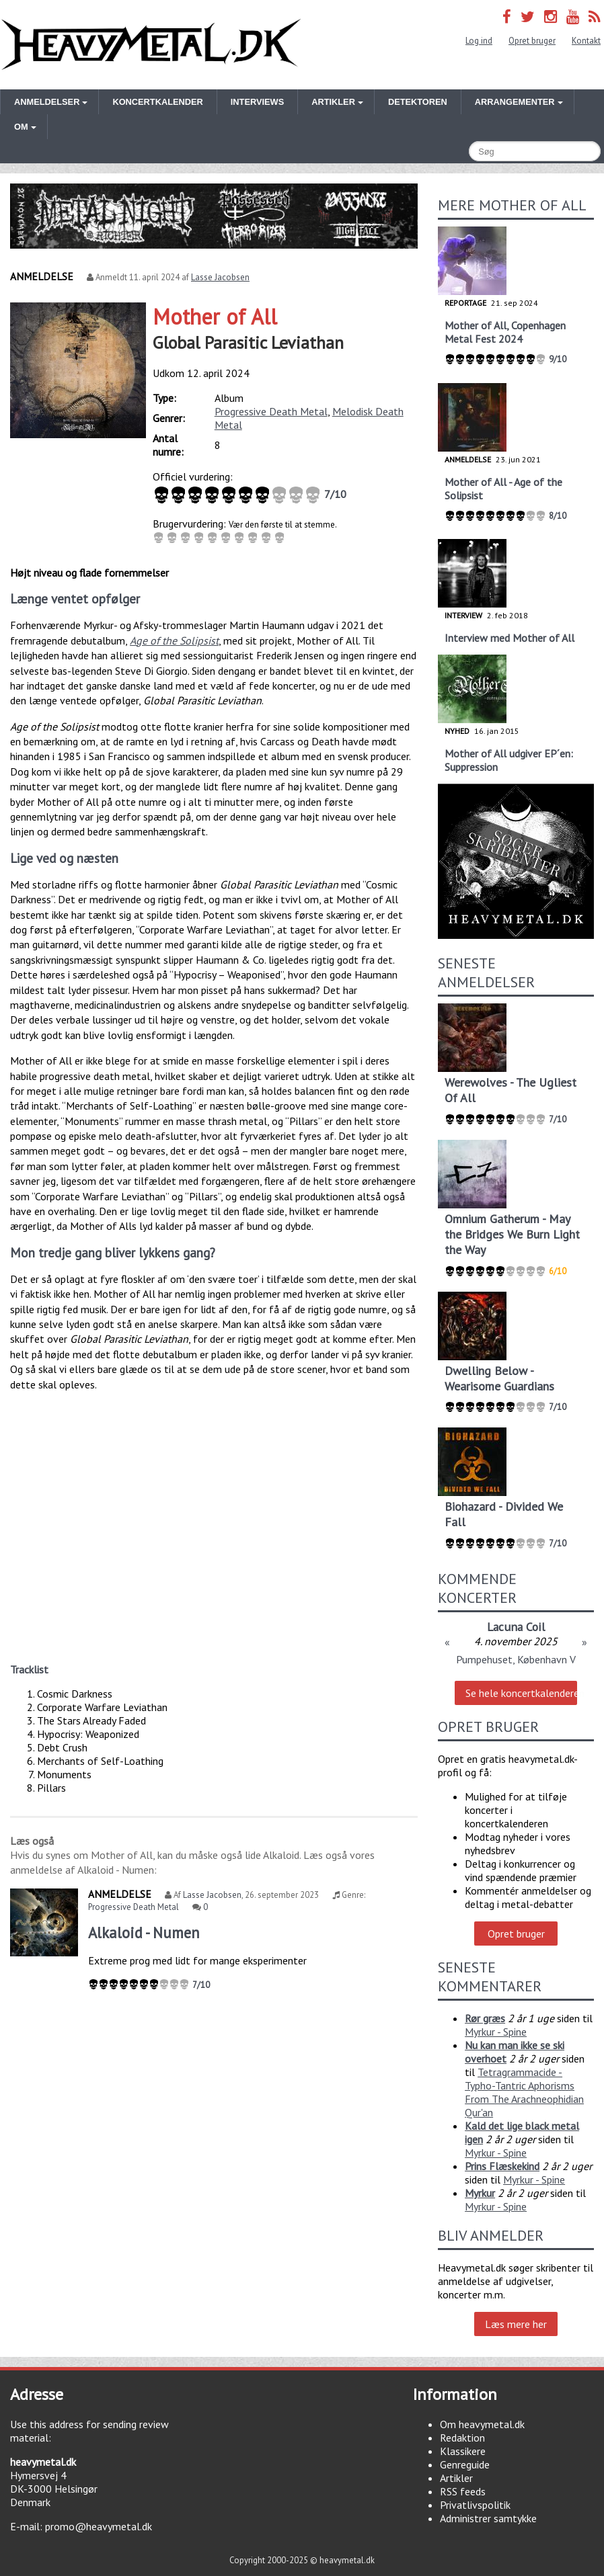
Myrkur (480, 2193)
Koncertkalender (157, 102)
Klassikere (463, 2451)
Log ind (478, 40)
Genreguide (465, 2464)
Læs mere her (516, 2324)
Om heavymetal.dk (482, 2424)
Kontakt (586, 40)
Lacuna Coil (516, 1626)
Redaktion (462, 2437)
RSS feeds (463, 2491)
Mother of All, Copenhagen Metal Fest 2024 (505, 332)
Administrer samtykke (488, 2518)
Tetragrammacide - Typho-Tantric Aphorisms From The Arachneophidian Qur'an (524, 2092)
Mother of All (215, 316)
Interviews (257, 102)
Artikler (456, 2478)
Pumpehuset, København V (516, 1659)
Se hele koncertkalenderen (521, 1693)
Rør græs (485, 2018)
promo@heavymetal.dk (98, 2526)
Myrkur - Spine (496, 2031)
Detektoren (417, 102)
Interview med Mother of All (509, 638)
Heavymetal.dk (151, 44)
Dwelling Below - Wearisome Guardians (499, 1378)
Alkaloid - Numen (144, 1932)
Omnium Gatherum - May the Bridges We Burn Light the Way (512, 1234)
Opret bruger (532, 40)
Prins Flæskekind (502, 2166)
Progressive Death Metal (271, 411)
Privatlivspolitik (475, 2504)
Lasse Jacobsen (220, 277)
